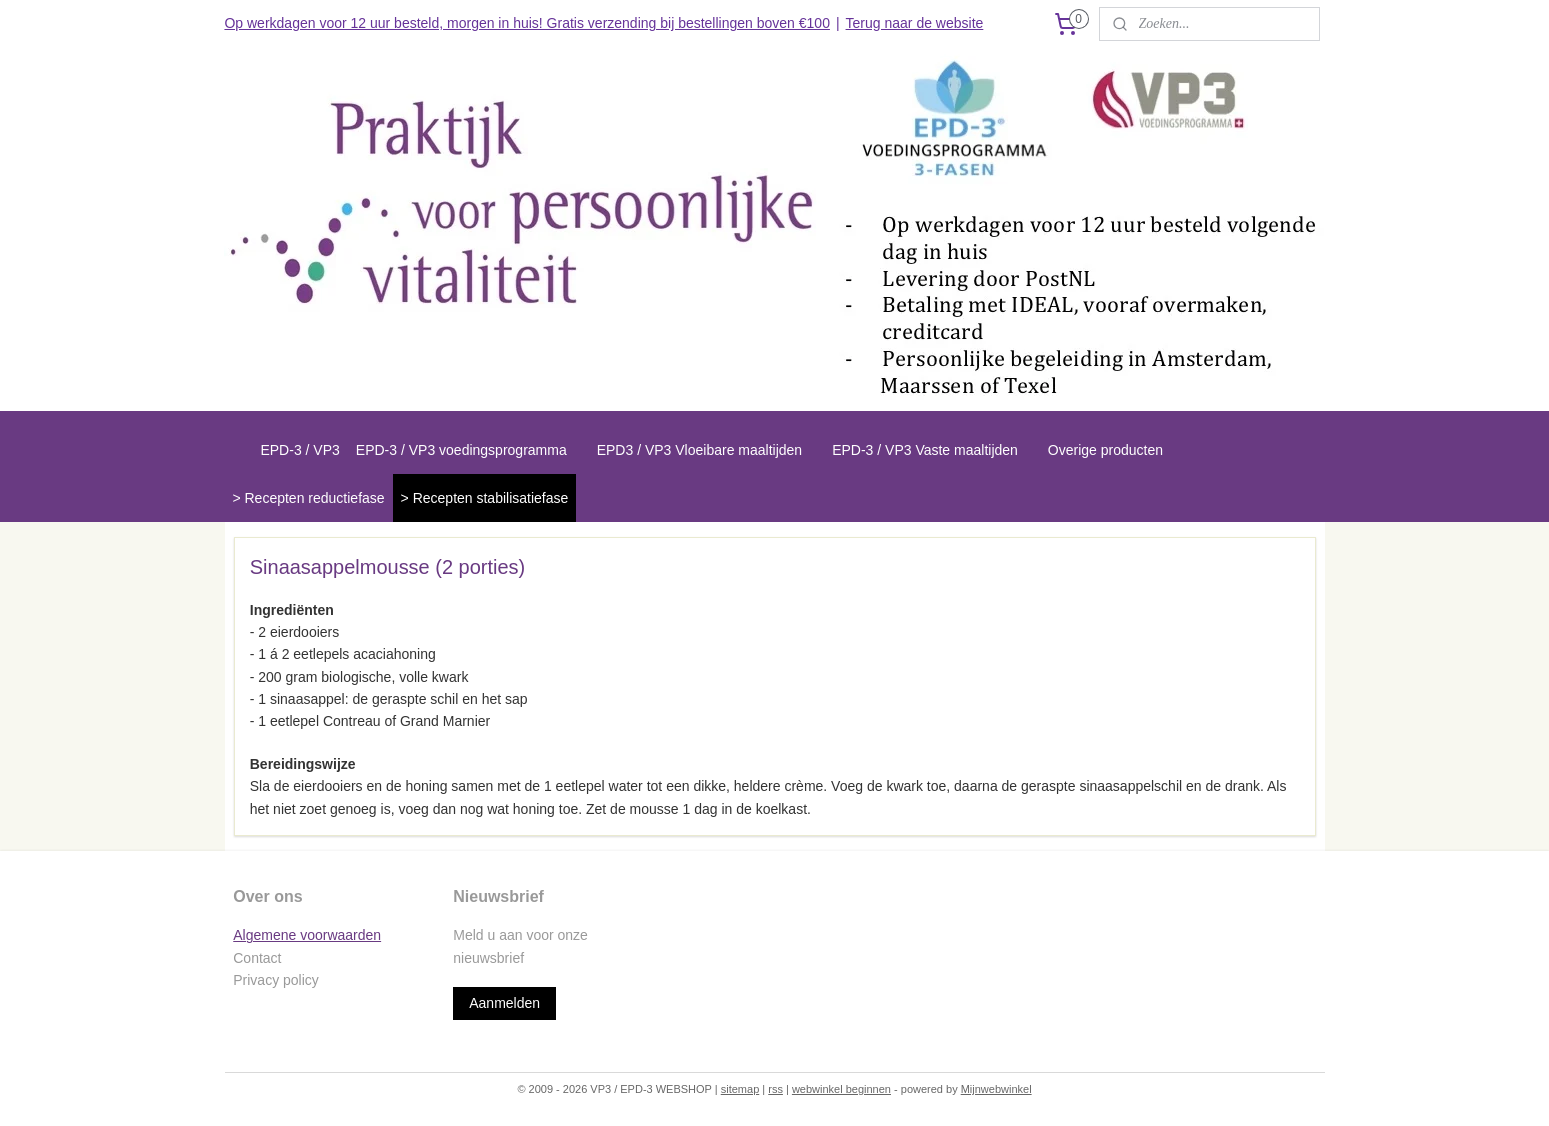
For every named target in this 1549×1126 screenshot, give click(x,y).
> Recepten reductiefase (308, 498)
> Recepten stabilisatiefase (485, 498)
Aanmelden (504, 1003)
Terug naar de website (915, 23)
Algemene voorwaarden (307, 935)
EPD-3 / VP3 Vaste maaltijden (925, 450)
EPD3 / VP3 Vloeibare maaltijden (699, 450)
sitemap (740, 1089)
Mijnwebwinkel (996, 1089)
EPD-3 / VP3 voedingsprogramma (461, 450)
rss (775, 1089)
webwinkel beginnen (841, 1089)
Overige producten (1105, 450)
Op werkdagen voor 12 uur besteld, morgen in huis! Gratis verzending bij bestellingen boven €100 (526, 23)
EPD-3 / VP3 (299, 450)
